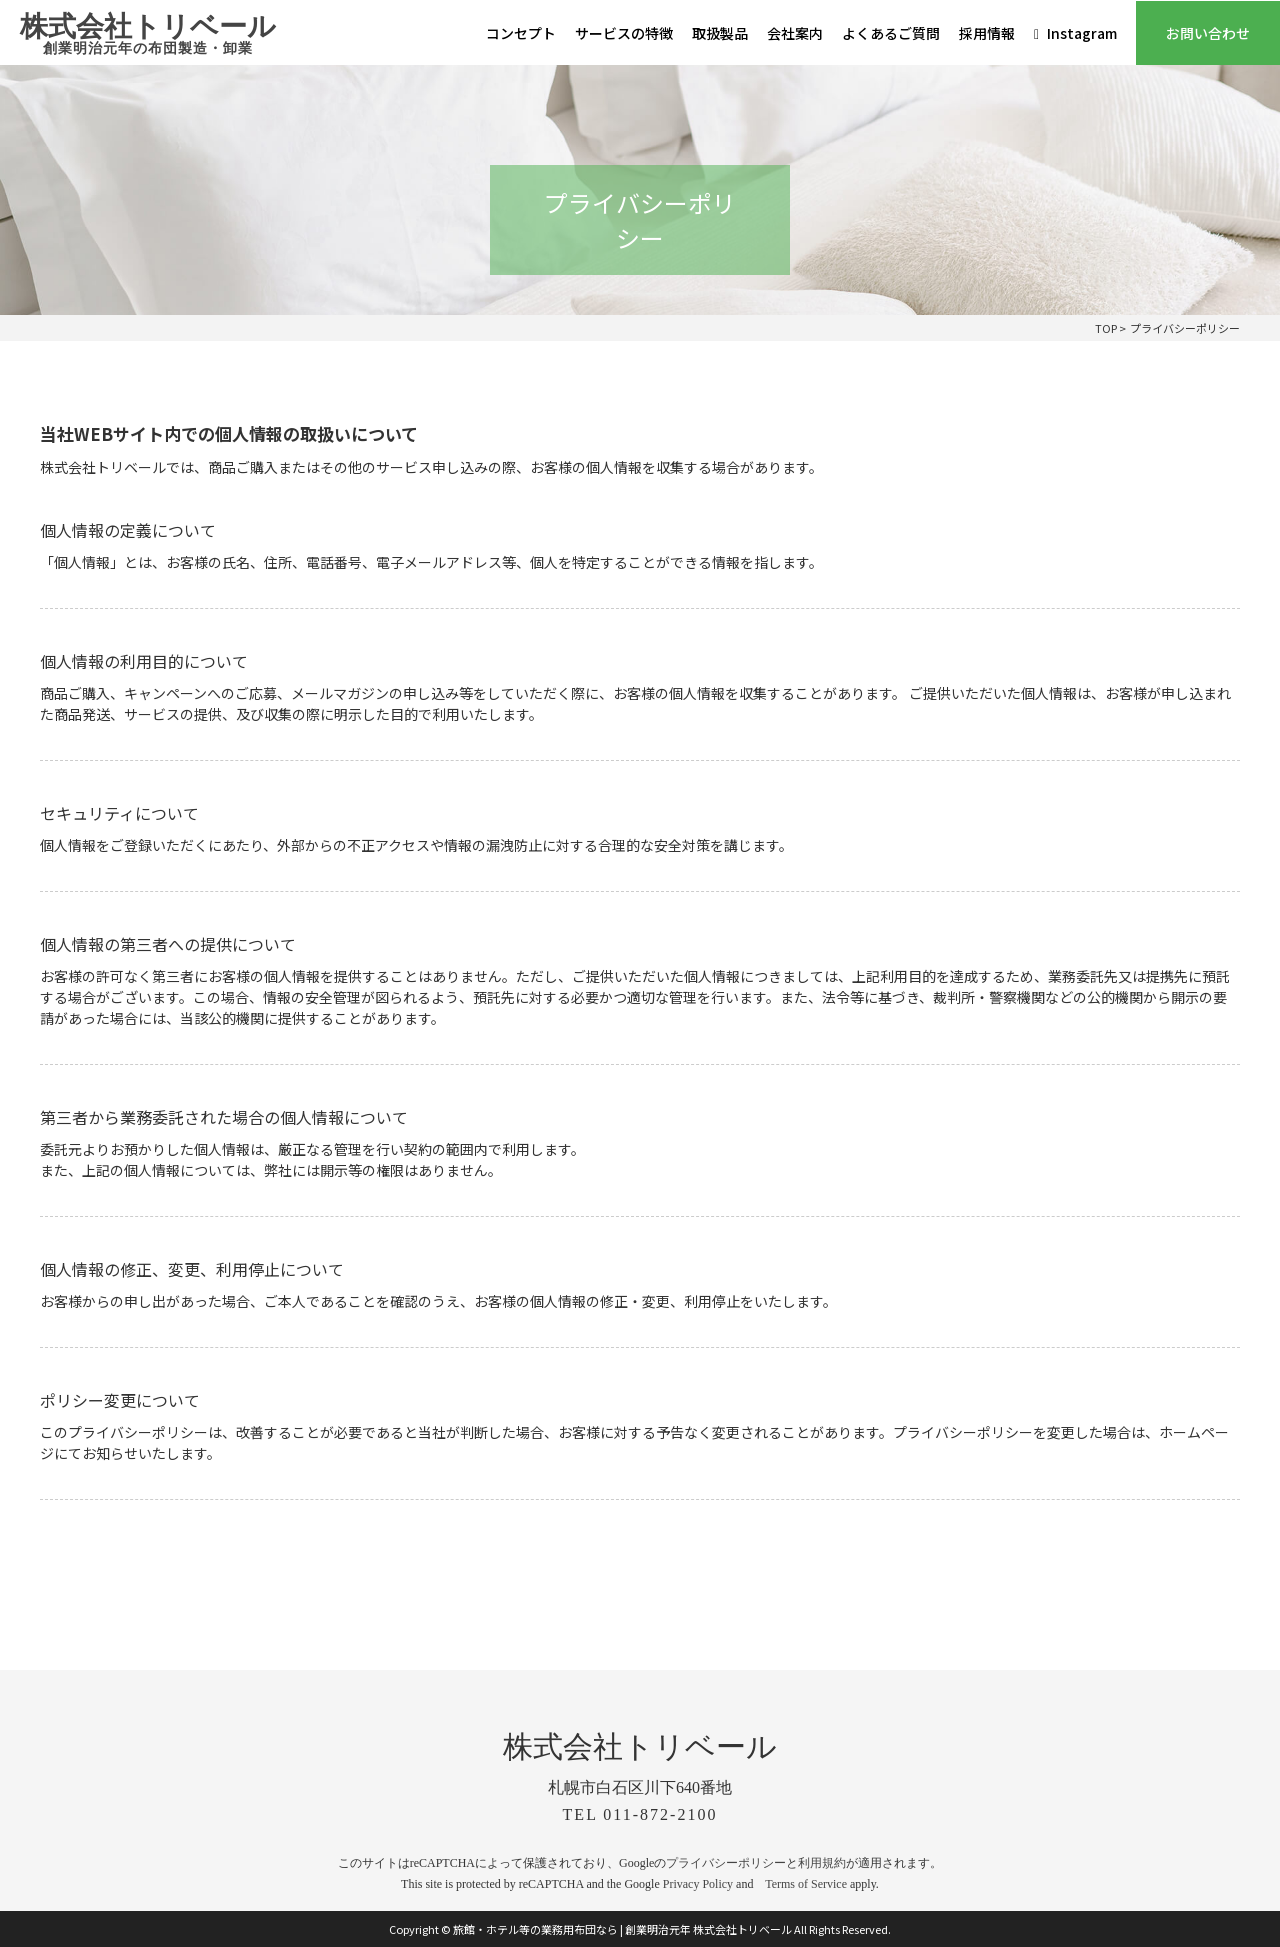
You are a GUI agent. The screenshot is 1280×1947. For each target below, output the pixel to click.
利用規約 (822, 1863)
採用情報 (987, 33)
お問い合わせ (1208, 33)
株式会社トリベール (148, 35)
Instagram (1075, 33)
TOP (1106, 328)
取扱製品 (720, 33)
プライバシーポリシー (726, 1863)
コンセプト (521, 33)
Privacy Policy (698, 1884)
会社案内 (795, 33)
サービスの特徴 (624, 33)
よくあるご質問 (891, 33)
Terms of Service (806, 1884)
